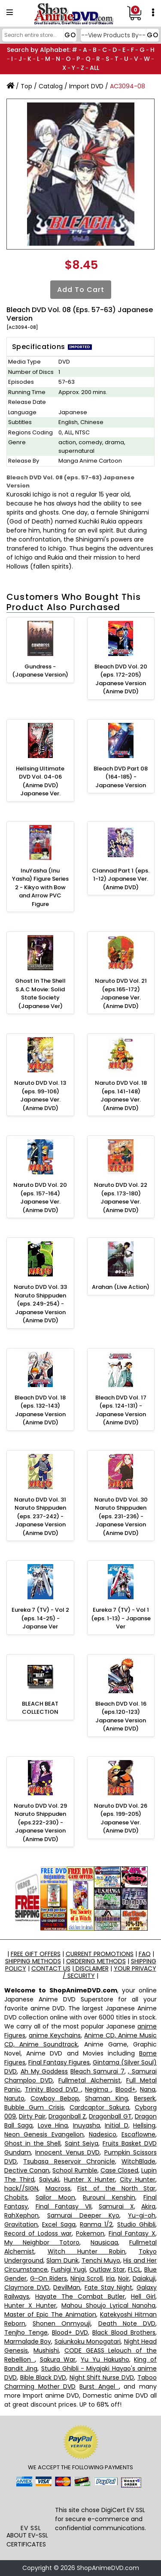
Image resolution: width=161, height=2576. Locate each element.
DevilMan (66, 2287)
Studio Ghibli (136, 2224)
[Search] (38, 35)
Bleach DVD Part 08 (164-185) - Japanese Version (121, 776)
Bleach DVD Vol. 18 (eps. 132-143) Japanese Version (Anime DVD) (40, 1410)
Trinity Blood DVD (53, 2089)
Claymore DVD (26, 2287)
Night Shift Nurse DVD (102, 2377)
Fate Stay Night (108, 2287)
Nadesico (102, 2134)
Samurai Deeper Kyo (83, 2215)
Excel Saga (58, 2224)
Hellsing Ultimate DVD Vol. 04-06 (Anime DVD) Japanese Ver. (40, 781)
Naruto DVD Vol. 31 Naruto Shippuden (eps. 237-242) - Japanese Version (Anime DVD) (40, 1516)
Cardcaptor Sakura (99, 2107)
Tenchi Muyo (101, 2260)
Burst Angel (98, 2386)
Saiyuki (49, 2179)
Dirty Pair (32, 2116)
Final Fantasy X (132, 2233)
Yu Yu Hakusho (105, 2359)
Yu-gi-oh (141, 2215)
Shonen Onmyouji (62, 2323)
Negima (98, 2089)
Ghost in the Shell (32, 2143)
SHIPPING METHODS (33, 1961)
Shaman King (106, 2098)
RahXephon (21, 2215)
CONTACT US (50, 1968)
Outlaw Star (107, 2269)
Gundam (17, 2152)
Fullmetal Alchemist (89, 2080)
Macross (58, 2188)
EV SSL (31, 2528)
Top (26, 86)
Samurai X (116, 2206)
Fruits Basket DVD (130, 2143)
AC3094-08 (127, 86)
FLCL (134, 2269)
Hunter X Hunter (89, 2179)
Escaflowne (138, 2134)
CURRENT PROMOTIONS (100, 1954)
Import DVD (86, 86)
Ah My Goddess (44, 2071)
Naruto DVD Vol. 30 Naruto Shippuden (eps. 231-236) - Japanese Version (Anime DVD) (121, 1516)
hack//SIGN (21, 2188)
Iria (110, 2278)
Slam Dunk (62, 2260)
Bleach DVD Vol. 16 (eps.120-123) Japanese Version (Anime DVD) (120, 1716)
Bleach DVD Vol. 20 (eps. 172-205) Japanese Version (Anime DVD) (120, 679)
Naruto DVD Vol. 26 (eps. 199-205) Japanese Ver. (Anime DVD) (120, 1818)
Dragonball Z (67, 2116)
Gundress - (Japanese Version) (40, 670)
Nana (147, 2089)
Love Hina (53, 2125)
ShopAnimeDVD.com (108, 2568)
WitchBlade (138, 2161)
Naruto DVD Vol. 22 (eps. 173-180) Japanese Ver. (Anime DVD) (120, 1197)
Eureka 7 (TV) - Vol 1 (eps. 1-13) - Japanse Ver (121, 1618)
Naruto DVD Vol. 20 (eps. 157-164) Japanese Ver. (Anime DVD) (40, 1197)
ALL (94, 67)
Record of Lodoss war (38, 2233)
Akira (148, 2206)
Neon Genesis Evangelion (44, 2134)
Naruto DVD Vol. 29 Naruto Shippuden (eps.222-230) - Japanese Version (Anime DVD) (40, 1822)
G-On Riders (48, 2278)
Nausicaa (104, 2242)
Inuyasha (86, 2125)
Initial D (116, 2125)
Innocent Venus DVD (67, 2152)
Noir (123, 2278)
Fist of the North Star (116, 2188)
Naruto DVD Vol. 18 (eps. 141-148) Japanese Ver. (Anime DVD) (121, 1095)
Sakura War (58, 2359)
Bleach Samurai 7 (97, 2071)
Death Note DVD (126, 2323)
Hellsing (144, 2125)
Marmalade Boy (27, 2341)
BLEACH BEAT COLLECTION (40, 1708)
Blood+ (125, 2089)
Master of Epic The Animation (50, 2314)
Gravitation (21, 2224)
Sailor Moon (55, 2197)
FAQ (145, 1954)
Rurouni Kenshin (109, 2197)
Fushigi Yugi (68, 2269)
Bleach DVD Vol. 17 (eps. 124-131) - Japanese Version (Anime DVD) (120, 1410)
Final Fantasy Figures (59, 2062)
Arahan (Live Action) (120, 1287)
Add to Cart (80, 290)
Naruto (14, 2098)
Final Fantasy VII (63, 2206)
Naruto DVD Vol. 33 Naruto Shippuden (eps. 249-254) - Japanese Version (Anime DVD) (40, 1303)
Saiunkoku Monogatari (88, 2341)
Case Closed (119, 2170)
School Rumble (74, 2170)
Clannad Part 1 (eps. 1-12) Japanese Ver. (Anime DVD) (120, 879)
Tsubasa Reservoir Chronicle (69, 2161)
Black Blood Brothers (123, 2332)
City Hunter (137, 2179)
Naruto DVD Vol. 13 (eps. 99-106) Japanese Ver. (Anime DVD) (40, 1095)
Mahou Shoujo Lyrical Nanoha (108, 2305)
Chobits (15, 2197)
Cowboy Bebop (54, 2098)
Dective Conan (26, 2170)
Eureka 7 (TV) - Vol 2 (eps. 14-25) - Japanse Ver (40, 1618)
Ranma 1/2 (96, 2224)
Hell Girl (143, 2296)
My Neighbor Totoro (41, 2242)
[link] (30, 2507)
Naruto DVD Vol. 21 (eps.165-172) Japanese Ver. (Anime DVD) (121, 993)
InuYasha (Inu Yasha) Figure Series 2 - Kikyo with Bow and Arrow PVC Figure (40, 887)
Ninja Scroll (86, 2278)
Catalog (51, 86)
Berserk (144, 2098)
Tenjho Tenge (26, 2332)
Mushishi (46, 2350)
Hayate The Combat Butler (80, 2296)
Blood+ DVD (70, 2332)
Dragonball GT (110, 2116)
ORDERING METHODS (96, 1961)
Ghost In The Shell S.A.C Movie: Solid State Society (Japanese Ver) (40, 993)
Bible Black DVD (43, 2377)
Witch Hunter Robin (87, 2251)
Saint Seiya (82, 2143)
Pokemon (90, 2233)
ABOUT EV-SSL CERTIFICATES (27, 2540)
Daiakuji (144, 2278)
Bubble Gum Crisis (34, 2107)
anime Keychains (55, 2035)
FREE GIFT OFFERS (36, 1954)
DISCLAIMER (91, 1968)
